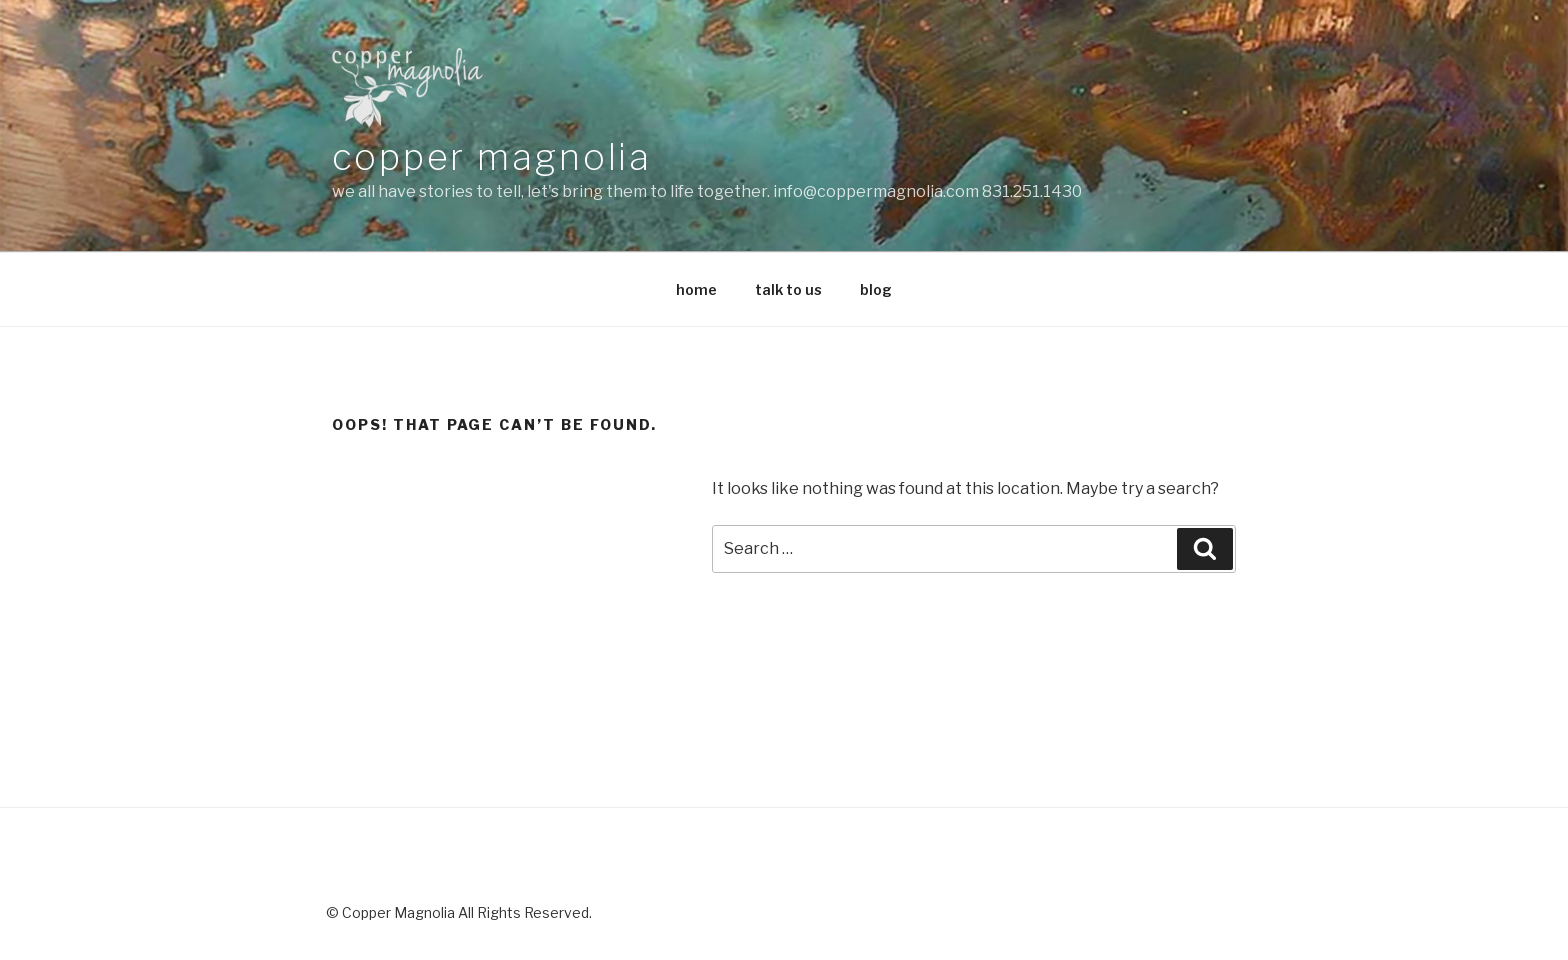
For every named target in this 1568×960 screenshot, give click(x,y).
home (696, 289)
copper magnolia (492, 157)
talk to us (788, 289)
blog (876, 289)
